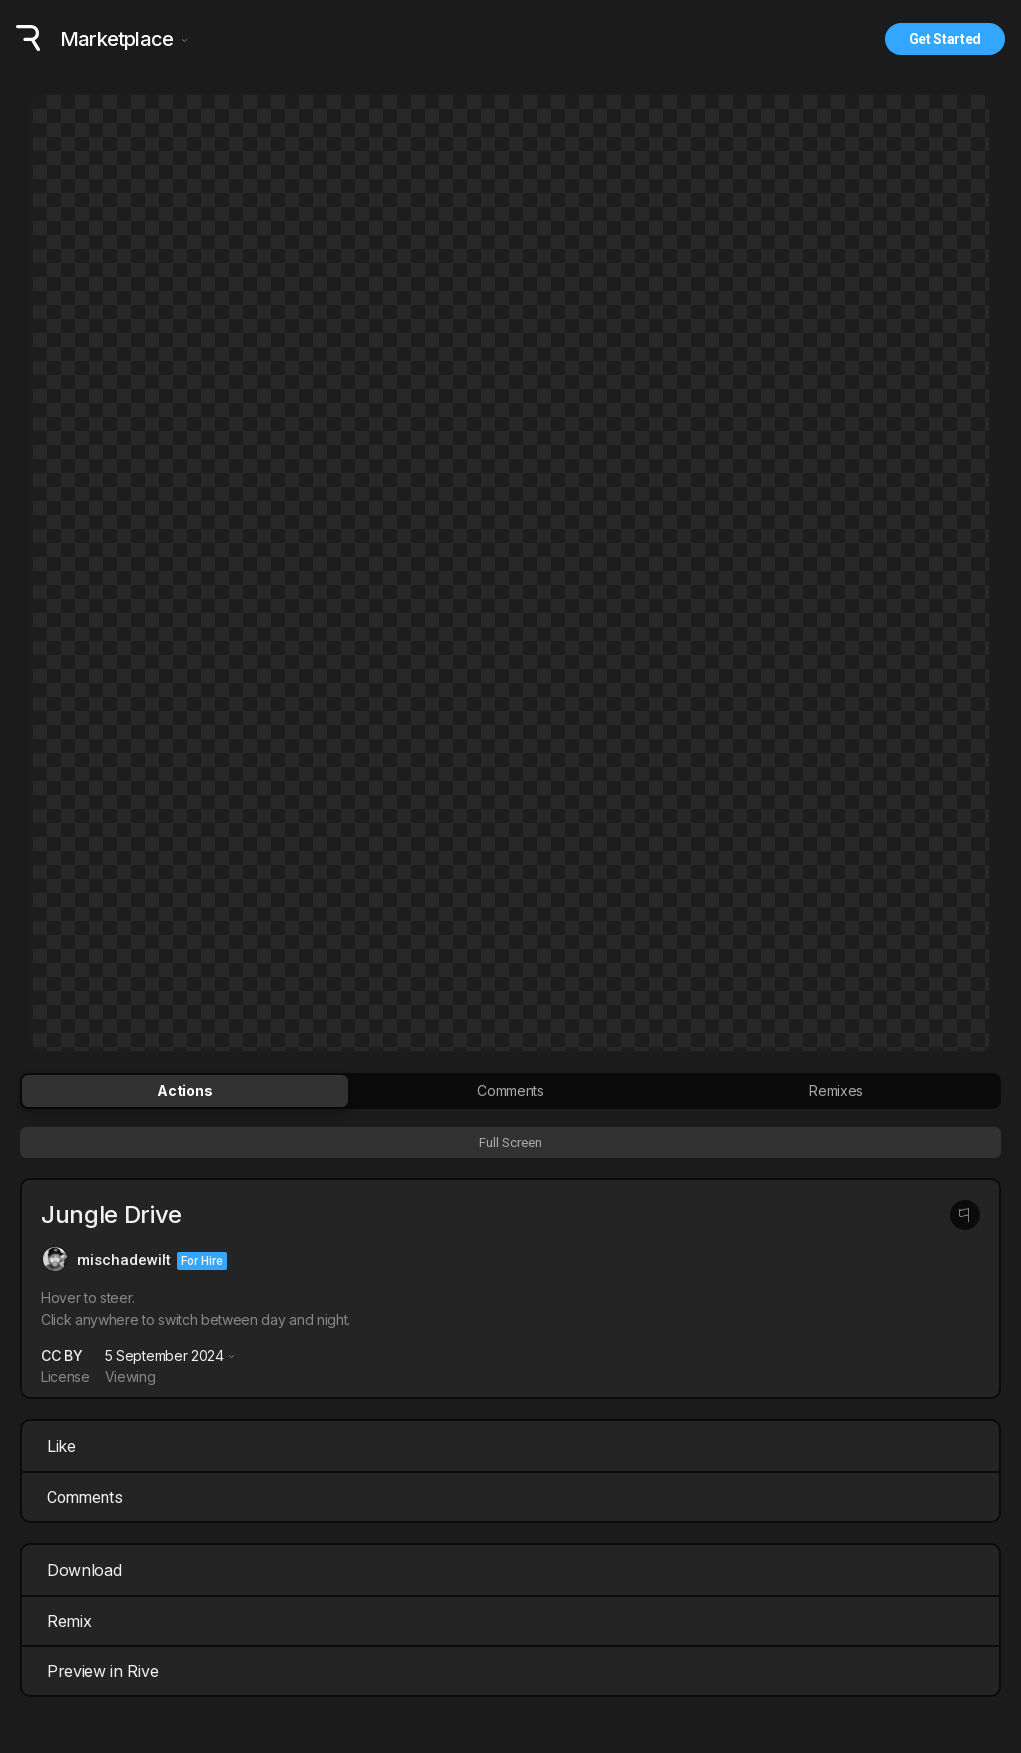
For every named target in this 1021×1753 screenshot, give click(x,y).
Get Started (945, 39)
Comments (85, 1497)
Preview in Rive (513, 1671)
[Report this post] (965, 1215)
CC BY (61, 1355)
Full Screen (510, 1142)
